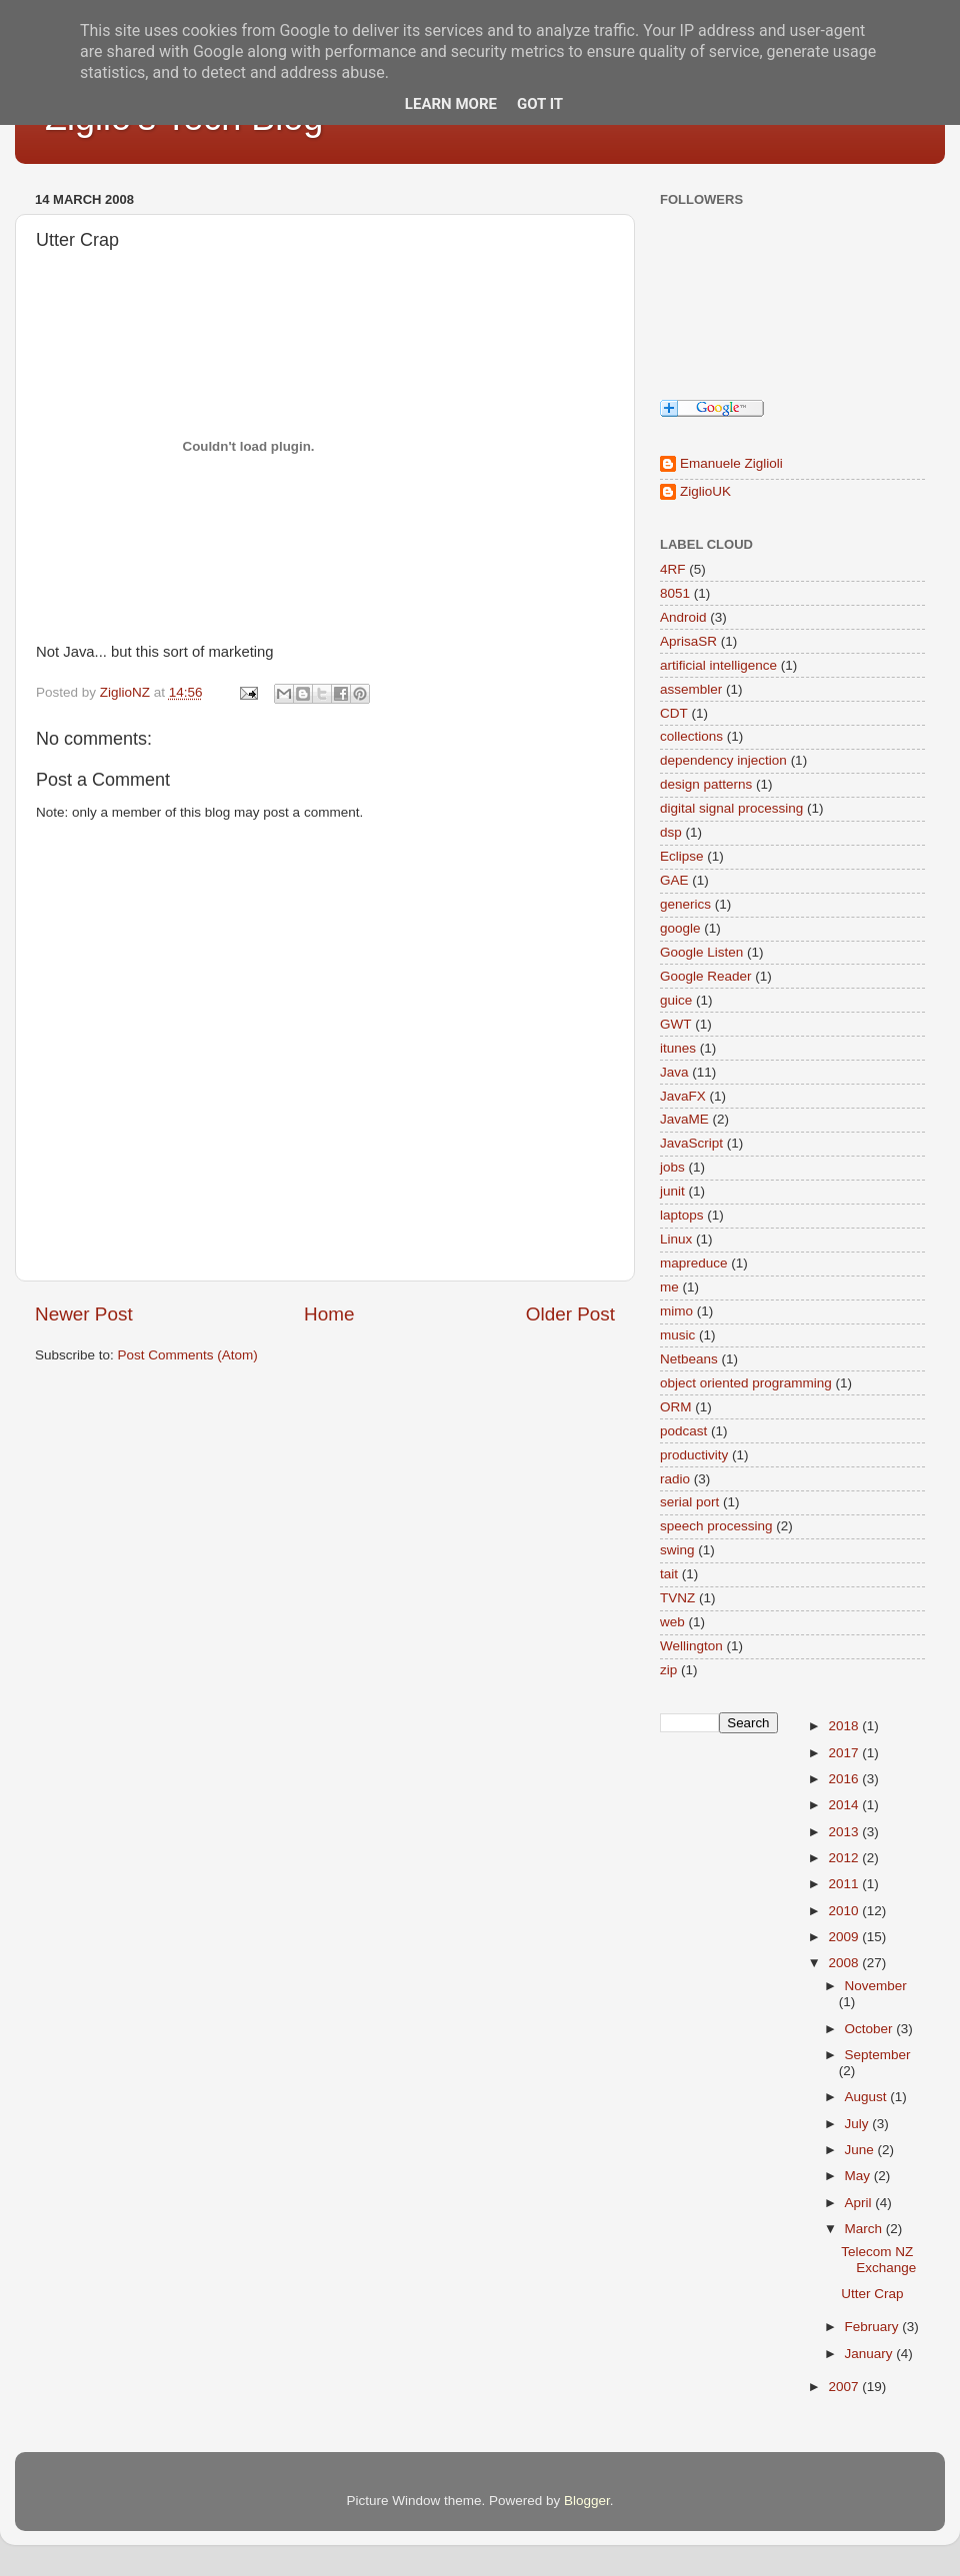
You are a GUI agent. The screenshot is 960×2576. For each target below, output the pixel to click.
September (878, 2054)
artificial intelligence (718, 665)
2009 (845, 1936)
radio (675, 1478)
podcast (683, 1430)
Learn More (451, 104)
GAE (674, 880)
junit (672, 1191)
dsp (671, 832)
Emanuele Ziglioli (731, 463)
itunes (678, 1048)
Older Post (570, 1313)
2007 (845, 2386)
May (859, 2175)
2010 (845, 1910)
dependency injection (723, 760)
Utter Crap (872, 2293)
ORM (676, 1406)
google (680, 928)
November (876, 1985)
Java (674, 1072)
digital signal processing (731, 808)
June (861, 2149)
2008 (845, 1962)
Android (683, 617)
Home (329, 1313)
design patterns (706, 784)
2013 (845, 1831)
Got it (540, 104)
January (871, 2353)
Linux (676, 1239)
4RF (673, 569)
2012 (845, 1857)
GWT (676, 1024)
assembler (691, 689)
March (865, 2228)
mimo (676, 1310)
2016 (845, 1778)
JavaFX (683, 1096)
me (669, 1287)
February (874, 2326)
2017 (845, 1752)
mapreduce (694, 1263)
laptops (682, 1215)
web (672, 1621)
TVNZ (677, 1597)
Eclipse (682, 856)
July (859, 2123)
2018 (845, 1725)
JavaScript (691, 1143)
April (860, 2202)
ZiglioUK (705, 491)
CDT (674, 713)
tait (669, 1573)
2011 (845, 1883)
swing (677, 1549)
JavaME (684, 1119)
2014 (845, 1804)
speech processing (716, 1525)
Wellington (691, 1645)
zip (668, 1669)
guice (676, 1000)
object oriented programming (746, 1382)
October (871, 2028)
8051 (675, 593)
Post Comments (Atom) (188, 1354)
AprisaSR (688, 641)
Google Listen (701, 952)
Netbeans (689, 1358)
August (868, 2096)
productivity (694, 1454)
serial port (689, 1501)
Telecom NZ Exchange (878, 2259)
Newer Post (84, 1313)
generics (685, 904)
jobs (672, 1167)
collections (691, 736)
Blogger (587, 2500)
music (677, 1334)
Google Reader (706, 976)
